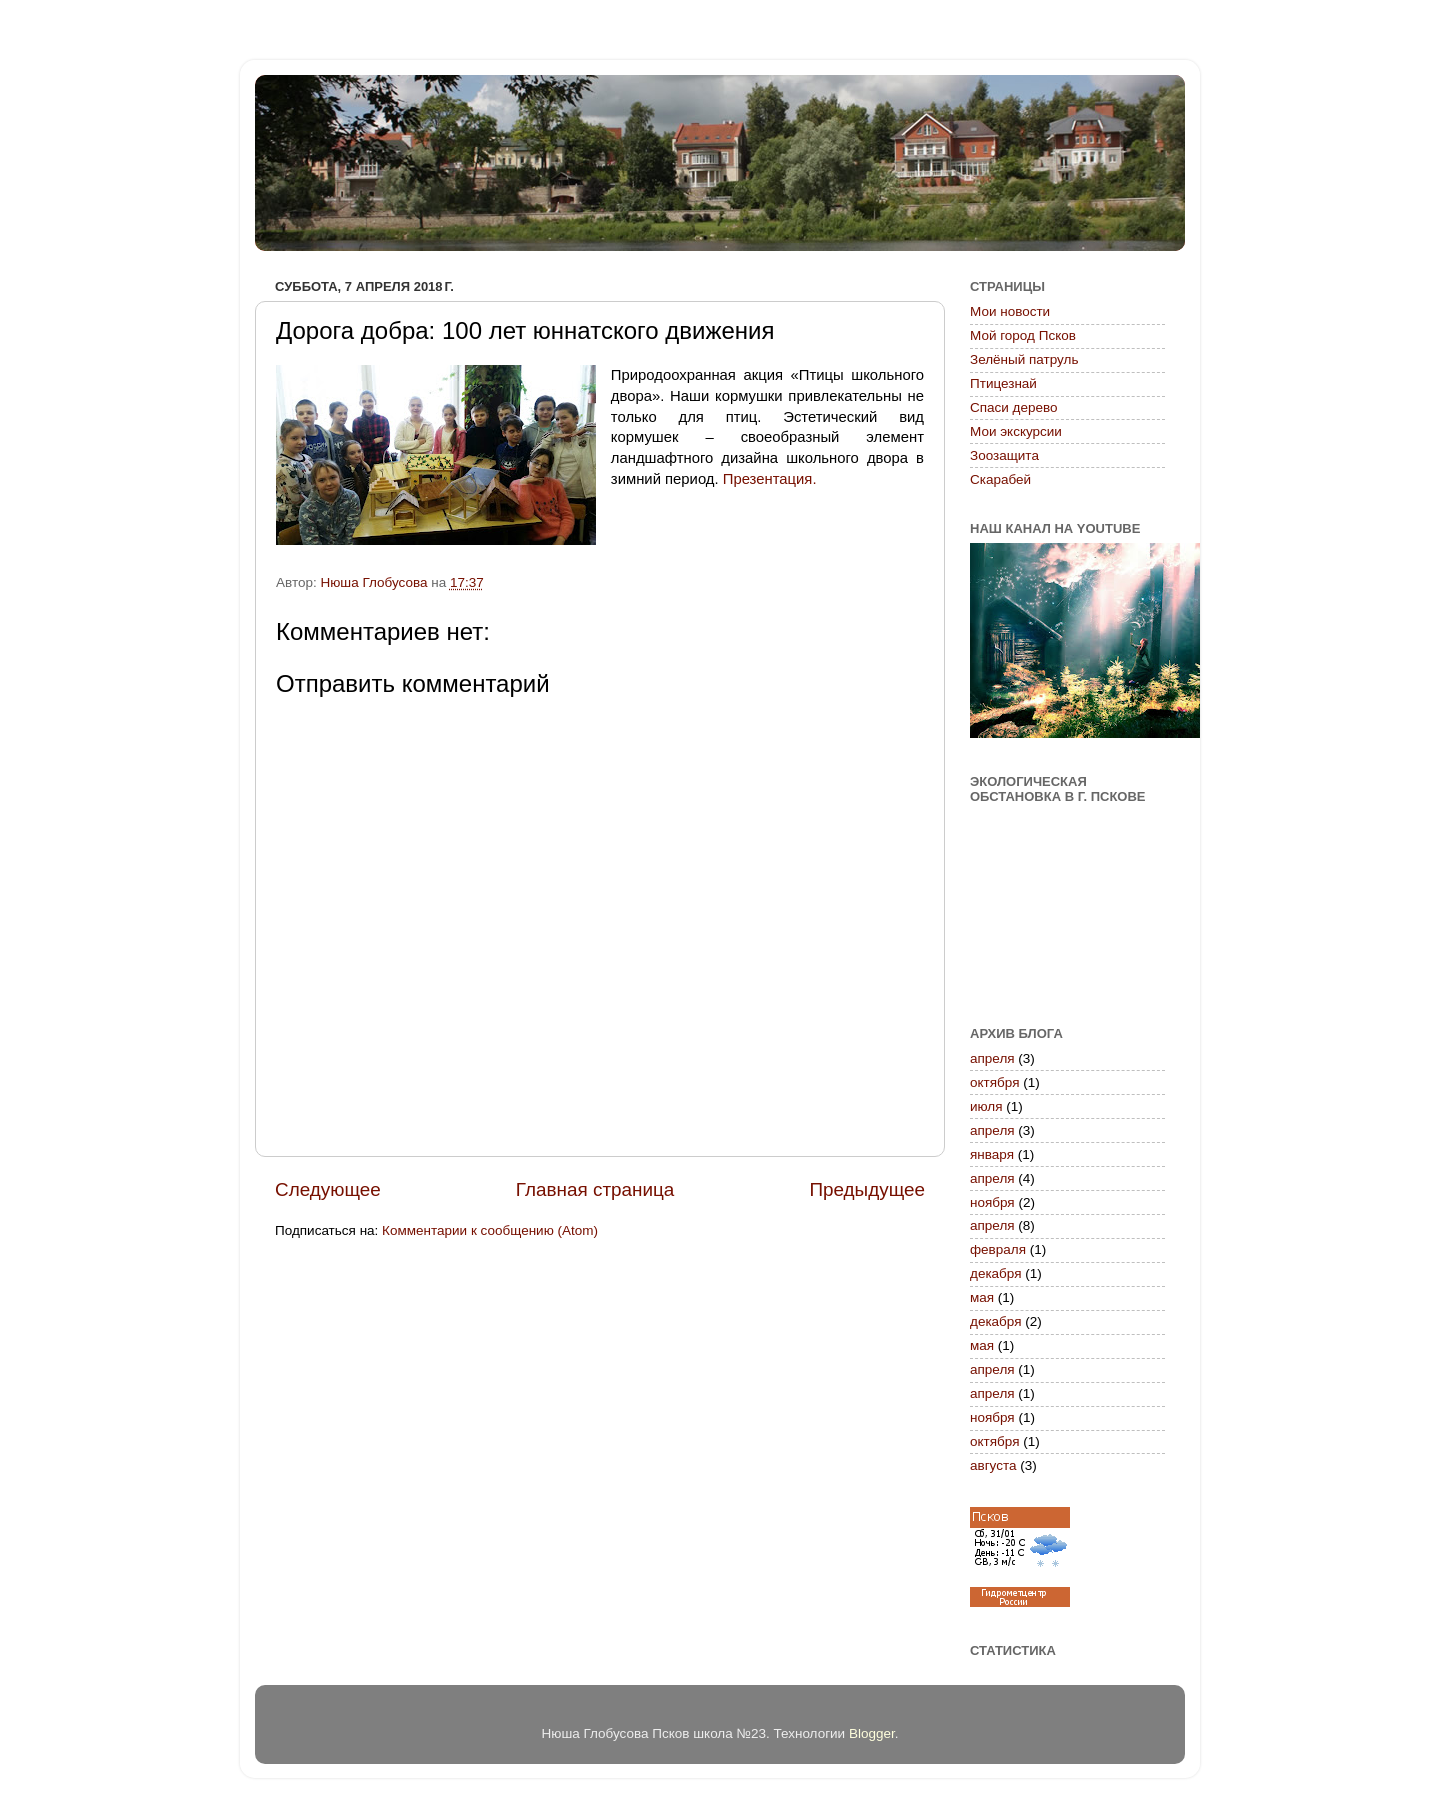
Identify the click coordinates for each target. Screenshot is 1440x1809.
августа (993, 1465)
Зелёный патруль (1024, 359)
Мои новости (1010, 311)
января (992, 1154)
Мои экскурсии (1016, 431)
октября (994, 1082)
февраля (998, 1249)
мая (982, 1297)
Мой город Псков (1023, 335)
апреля (992, 1058)
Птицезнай (1003, 383)
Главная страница (595, 1189)
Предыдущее (867, 1189)
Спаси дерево (1014, 407)
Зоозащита (1004, 455)
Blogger (872, 1733)
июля (986, 1106)
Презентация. (770, 479)
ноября (992, 1202)
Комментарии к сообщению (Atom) (490, 1230)
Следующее (328, 1189)
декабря (996, 1273)
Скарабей (1000, 479)
